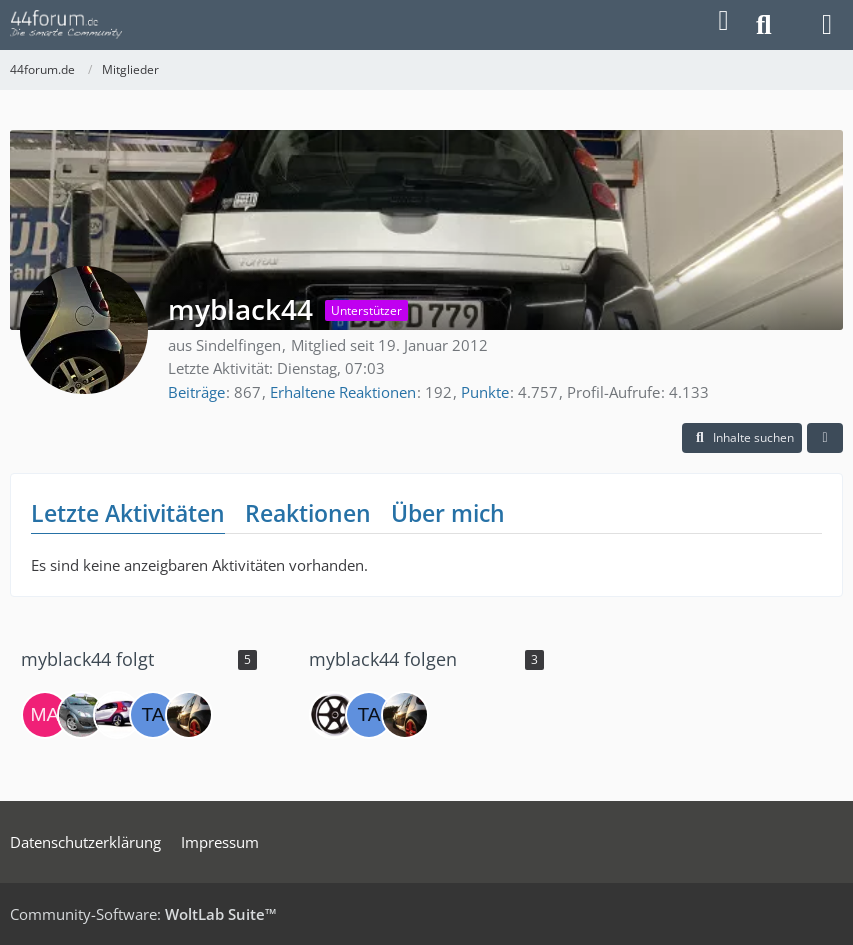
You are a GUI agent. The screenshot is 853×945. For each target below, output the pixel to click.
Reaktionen (308, 513)
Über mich (448, 513)
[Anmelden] (723, 21)
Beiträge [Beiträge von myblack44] (196, 392)
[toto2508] (189, 715)
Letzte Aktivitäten (128, 513)
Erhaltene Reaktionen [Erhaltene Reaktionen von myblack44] (343, 392)
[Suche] (763, 25)
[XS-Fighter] (117, 715)
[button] (742, 438)
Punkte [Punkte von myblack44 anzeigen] (485, 392)
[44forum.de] (66, 25)
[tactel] (153, 715)
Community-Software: (143, 914)
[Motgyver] (81, 715)
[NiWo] (333, 715)
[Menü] (827, 25)
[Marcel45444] (45, 715)
